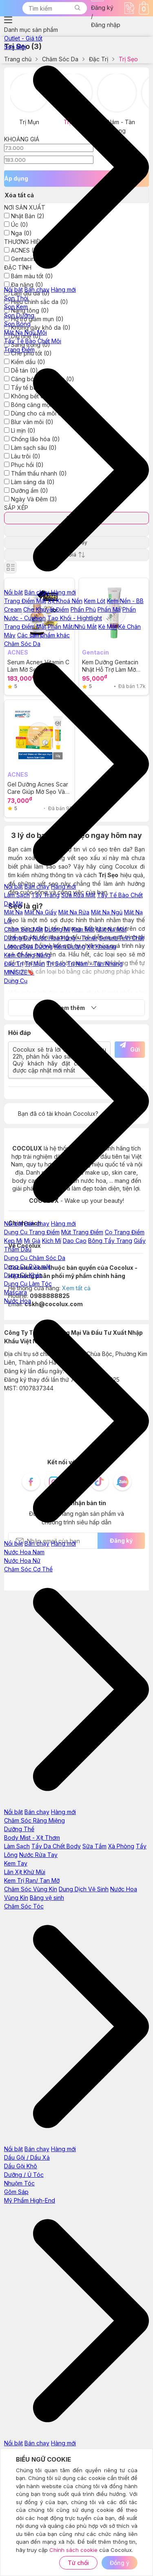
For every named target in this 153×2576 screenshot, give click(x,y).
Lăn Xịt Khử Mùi (24, 1871)
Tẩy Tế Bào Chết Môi (32, 340)
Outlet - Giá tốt (23, 38)
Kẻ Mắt (107, 626)
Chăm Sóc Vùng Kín (30, 1889)
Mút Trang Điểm (82, 1232)
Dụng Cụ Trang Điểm (32, 1232)
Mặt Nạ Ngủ (106, 912)
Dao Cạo (74, 1240)
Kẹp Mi (13, 1240)
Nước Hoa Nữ (22, 1560)
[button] (77, 8)
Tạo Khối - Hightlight (74, 617)
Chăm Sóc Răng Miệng (34, 1820)
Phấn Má (109, 609)
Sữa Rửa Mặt (78, 894)
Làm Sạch (17, 894)
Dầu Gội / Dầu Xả (27, 2157)
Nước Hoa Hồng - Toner (65, 937)
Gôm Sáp (16, 2191)
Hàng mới (63, 289)
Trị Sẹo (56, 963)
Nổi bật (13, 289)
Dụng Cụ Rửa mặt (27, 1266)
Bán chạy (36, 289)
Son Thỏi (16, 298)
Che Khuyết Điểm (46, 609)
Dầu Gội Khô (20, 2166)
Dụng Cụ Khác (23, 1274)
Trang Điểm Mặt (25, 600)
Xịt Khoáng (101, 946)
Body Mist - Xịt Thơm (32, 1837)
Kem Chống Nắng (27, 955)
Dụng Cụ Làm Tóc (28, 1283)
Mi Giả (32, 1240)
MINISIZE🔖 (19, 972)
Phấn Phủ (83, 609)
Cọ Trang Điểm (124, 1232)
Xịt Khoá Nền (65, 600)
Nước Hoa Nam (24, 1551)
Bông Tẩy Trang (110, 1240)
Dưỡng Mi (57, 929)
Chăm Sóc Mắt (23, 929)
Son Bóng (17, 323)
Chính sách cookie (73, 2550)
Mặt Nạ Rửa (73, 912)
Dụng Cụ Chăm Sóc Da (34, 1257)
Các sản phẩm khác (43, 635)
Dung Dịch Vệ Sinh (84, 1889)
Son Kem (16, 306)
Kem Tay (15, 1863)
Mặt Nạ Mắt (111, 929)
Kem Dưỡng (69, 946)
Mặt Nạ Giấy (40, 912)
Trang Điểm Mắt (25, 626)
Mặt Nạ (13, 912)
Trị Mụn (35, 963)
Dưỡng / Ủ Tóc (24, 2174)
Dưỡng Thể (19, 1828)
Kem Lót (94, 600)
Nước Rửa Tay (38, 1854)
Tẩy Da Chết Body (56, 1846)
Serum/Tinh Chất (121, 937)
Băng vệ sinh (47, 1897)
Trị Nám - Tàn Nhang (95, 963)
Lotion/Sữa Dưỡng (28, 946)
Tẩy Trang (45, 894)
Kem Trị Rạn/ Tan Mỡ (32, 1880)
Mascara (15, 1292)
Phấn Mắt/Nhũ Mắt (72, 626)
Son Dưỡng (19, 315)
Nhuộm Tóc (19, 2183)
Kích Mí (51, 1240)
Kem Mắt (83, 929)
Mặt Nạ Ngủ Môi (25, 332)
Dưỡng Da (17, 937)
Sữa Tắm (94, 1846)
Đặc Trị (13, 963)
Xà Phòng (121, 1846)
